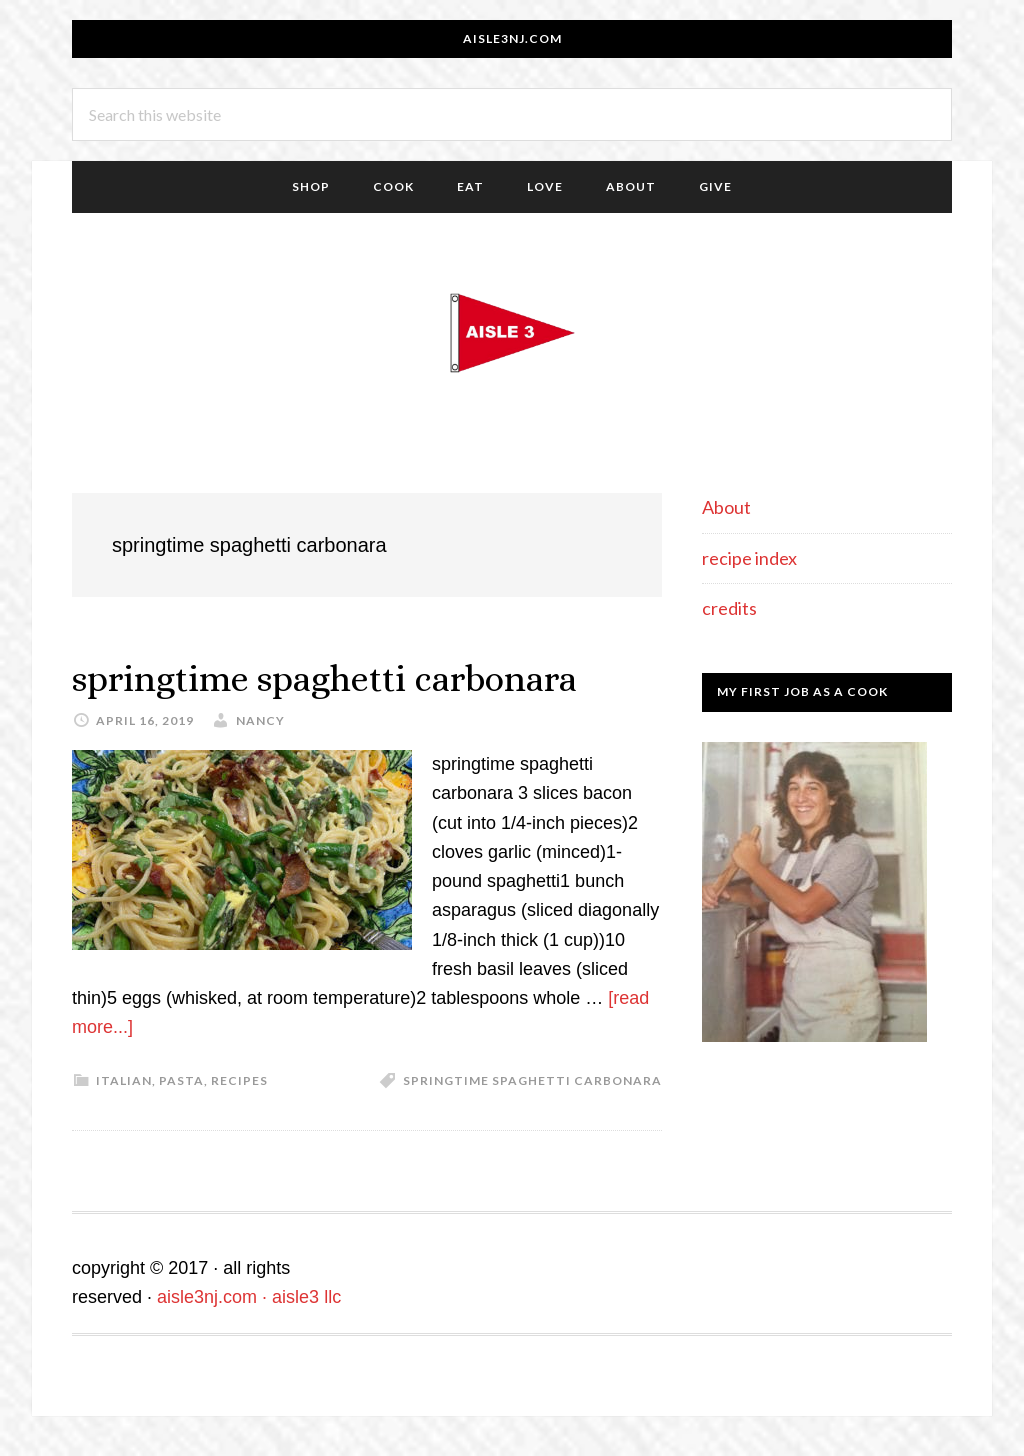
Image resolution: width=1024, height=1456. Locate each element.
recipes (239, 1080)
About (726, 507)
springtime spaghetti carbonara (324, 678)
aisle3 (512, 333)
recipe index (749, 558)
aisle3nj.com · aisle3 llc (249, 1297)
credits (729, 608)
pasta (181, 1080)
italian (124, 1080)
